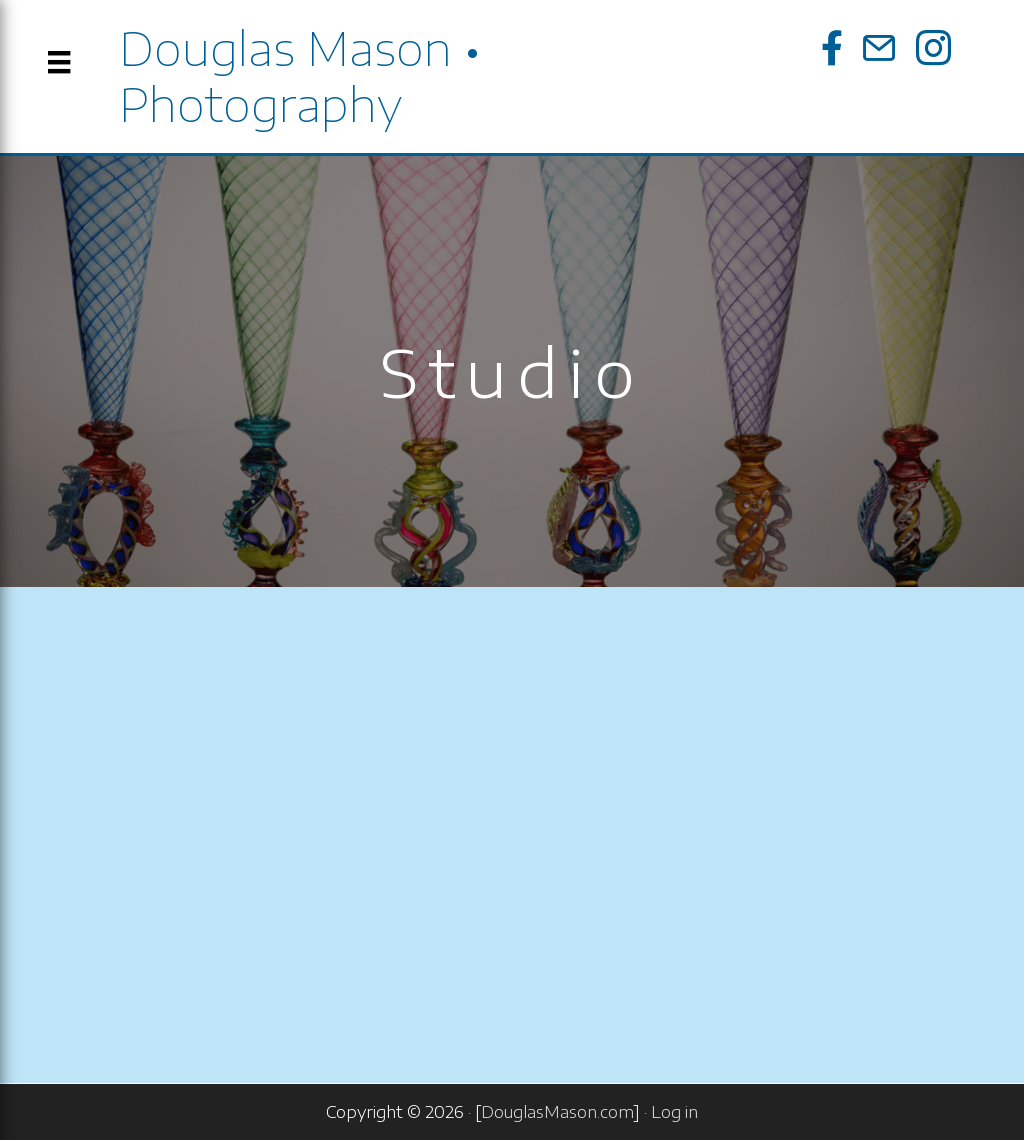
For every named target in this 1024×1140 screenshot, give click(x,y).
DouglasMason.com (557, 1112)
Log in (674, 1112)
